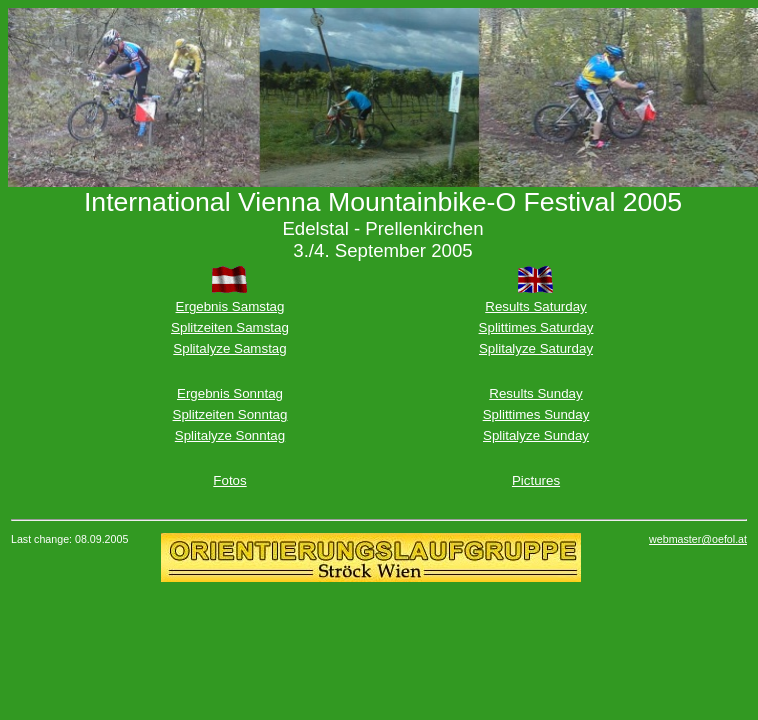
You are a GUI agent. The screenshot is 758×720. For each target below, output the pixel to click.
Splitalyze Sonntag (230, 435)
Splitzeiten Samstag (230, 327)
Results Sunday (535, 393)
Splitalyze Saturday (536, 348)
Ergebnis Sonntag (230, 393)
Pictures (536, 480)
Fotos (229, 480)
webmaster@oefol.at (698, 539)
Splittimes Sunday (536, 414)
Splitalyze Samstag (229, 348)
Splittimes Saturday (536, 327)
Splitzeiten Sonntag (230, 414)
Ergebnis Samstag (230, 306)
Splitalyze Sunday (536, 435)
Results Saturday (536, 306)
